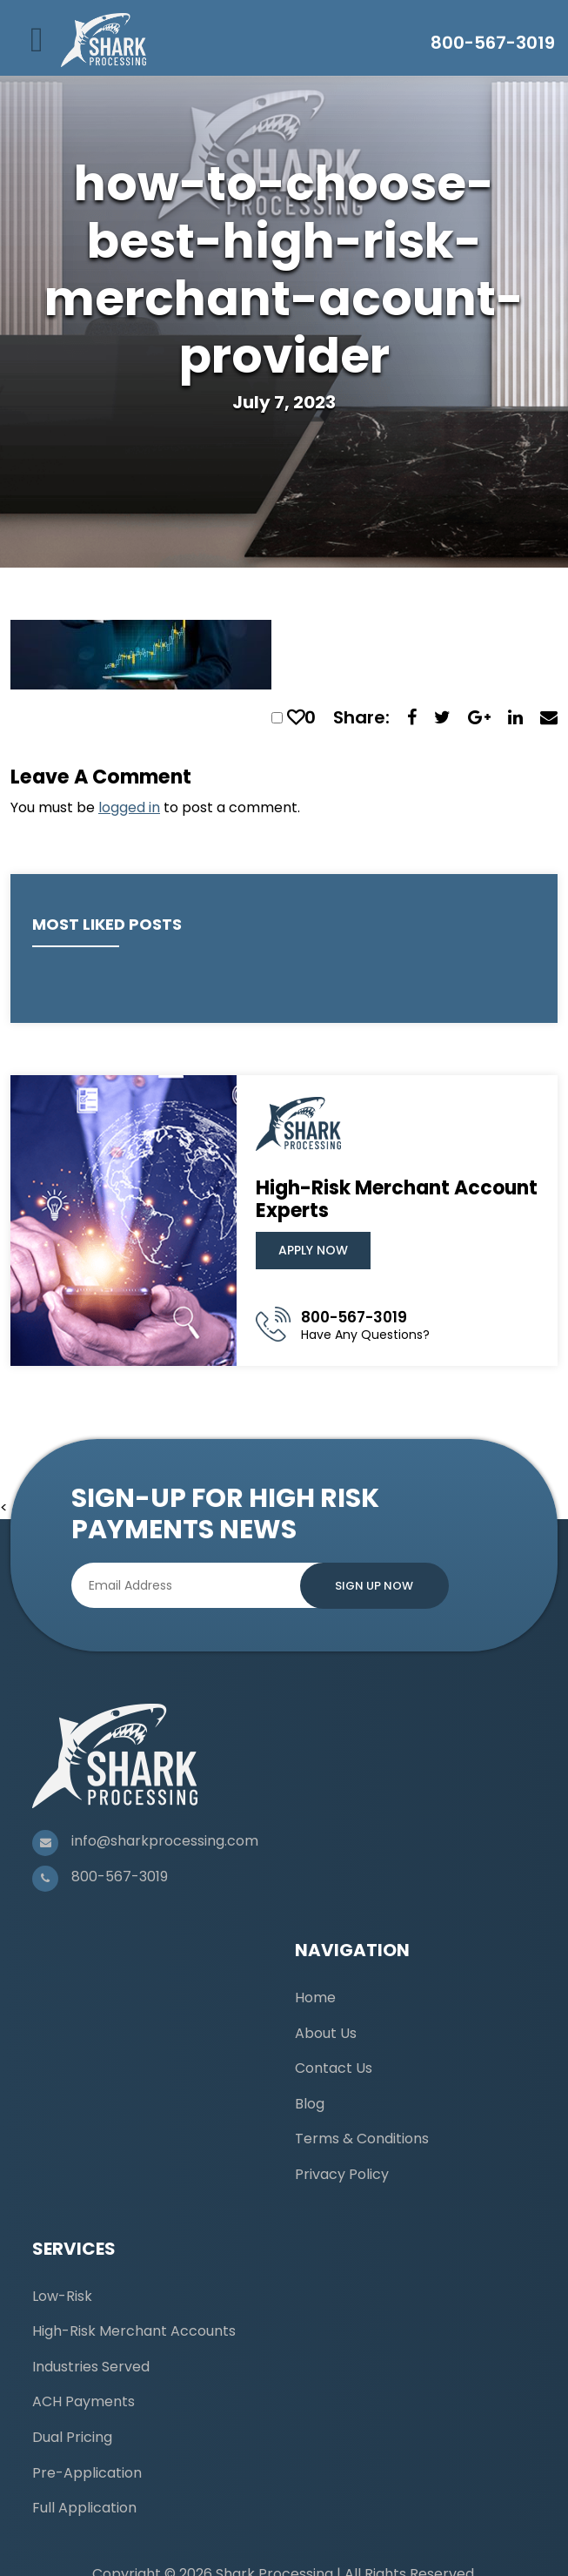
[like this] (295, 717)
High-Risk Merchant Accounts (134, 2331)
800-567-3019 (493, 42)
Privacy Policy (342, 2174)
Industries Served (91, 2367)
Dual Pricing (72, 2437)
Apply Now (313, 1250)
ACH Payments (83, 2401)
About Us (326, 2033)
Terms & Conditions (362, 2139)
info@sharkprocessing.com (164, 1841)
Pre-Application (87, 2473)
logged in (129, 807)
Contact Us (333, 2068)
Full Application (84, 2508)
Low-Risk (62, 2296)
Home (315, 1997)
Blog (309, 2104)
